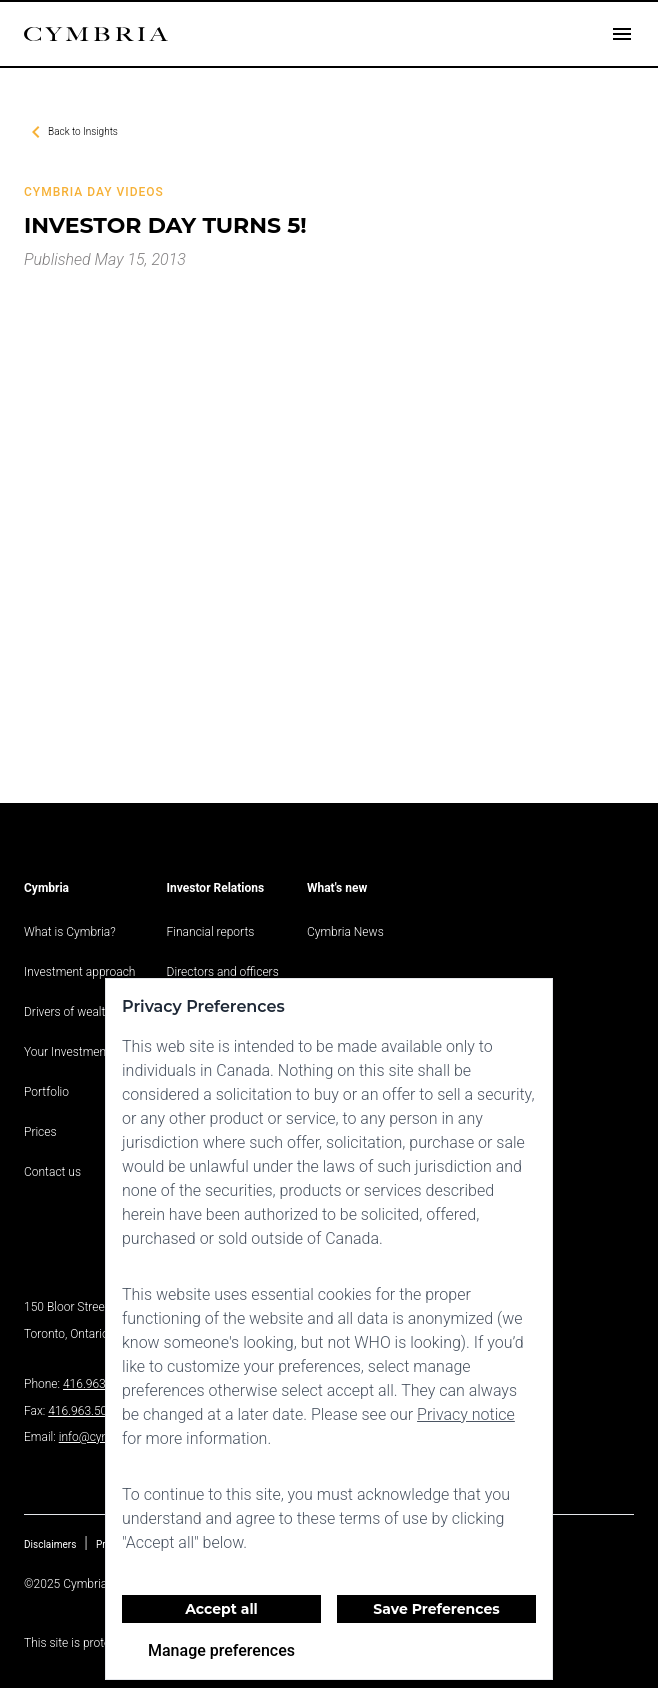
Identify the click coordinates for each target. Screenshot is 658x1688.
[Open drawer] (622, 34)
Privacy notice (466, 1414)
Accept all (221, 1609)
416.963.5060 (84, 1411)
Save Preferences (436, 1609)
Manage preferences (221, 1650)
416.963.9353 (99, 1384)
